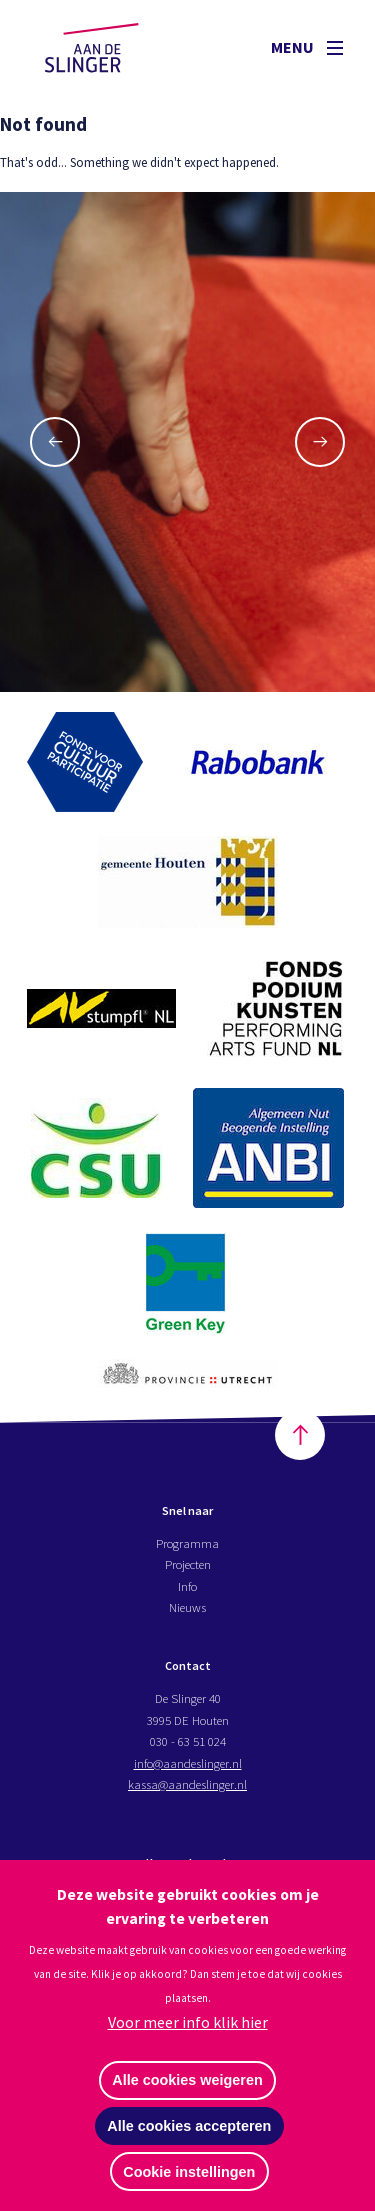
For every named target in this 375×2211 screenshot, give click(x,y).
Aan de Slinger (111, 47)
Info (187, 1587)
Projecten (188, 1566)
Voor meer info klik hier (188, 2022)
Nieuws (187, 1609)
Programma (187, 1545)
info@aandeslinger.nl (188, 1764)
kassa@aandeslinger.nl (187, 1786)
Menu (307, 47)
